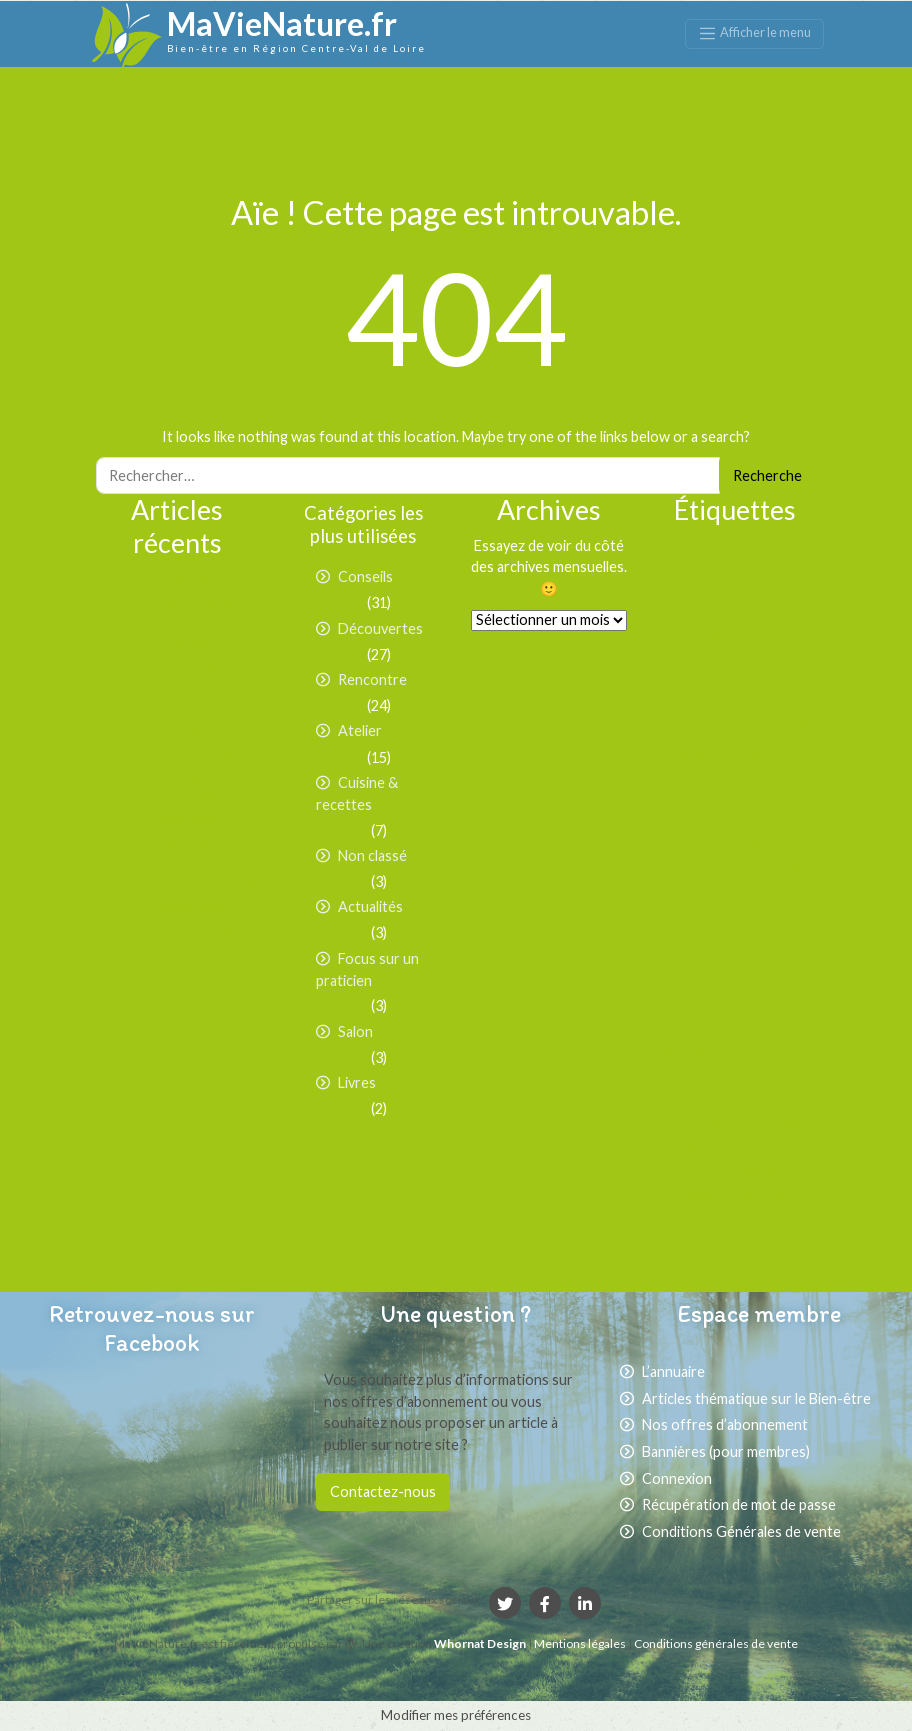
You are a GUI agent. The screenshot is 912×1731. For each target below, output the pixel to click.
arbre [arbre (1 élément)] (712, 584)
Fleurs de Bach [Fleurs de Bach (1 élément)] (748, 798)
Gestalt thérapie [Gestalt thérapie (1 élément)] (763, 820)
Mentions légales (581, 1643)
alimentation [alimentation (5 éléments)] (735, 554)
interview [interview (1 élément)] (714, 841)
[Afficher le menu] (754, 33)
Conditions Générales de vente (741, 1531)
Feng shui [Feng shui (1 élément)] (683, 798)
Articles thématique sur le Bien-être (756, 1398)
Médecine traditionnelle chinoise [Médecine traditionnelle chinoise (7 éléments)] (741, 941)
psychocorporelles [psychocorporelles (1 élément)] (735, 1095)
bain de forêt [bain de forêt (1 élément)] (779, 634)
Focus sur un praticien (367, 970)
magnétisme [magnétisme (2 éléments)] (711, 863)
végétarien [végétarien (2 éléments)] (718, 1193)
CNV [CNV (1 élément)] (668, 679)
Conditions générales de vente (716, 1643)
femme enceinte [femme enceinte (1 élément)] (770, 777)
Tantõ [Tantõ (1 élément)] (759, 1147)
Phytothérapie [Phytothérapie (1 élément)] (751, 1049)
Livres (357, 1082)
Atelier (360, 730)
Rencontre (372, 679)
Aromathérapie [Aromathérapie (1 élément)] (768, 584)
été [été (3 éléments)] (761, 1221)
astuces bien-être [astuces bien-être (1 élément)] (735, 606)
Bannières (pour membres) (726, 1451)
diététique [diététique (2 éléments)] (770, 722)
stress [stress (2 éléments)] (782, 1122)
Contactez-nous (383, 1491)
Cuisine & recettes (357, 794)
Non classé (372, 855)
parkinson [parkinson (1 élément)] (687, 1049)
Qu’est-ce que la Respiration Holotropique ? (200, 906)
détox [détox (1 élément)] (674, 754)
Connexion (677, 1478)
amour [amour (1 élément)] (679, 584)
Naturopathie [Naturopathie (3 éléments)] (735, 1023)
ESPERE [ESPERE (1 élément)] (675, 777)
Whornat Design (480, 1643)
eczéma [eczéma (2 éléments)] (719, 752)
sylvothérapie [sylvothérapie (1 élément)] (708, 1147)
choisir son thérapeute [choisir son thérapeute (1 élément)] (759, 657)
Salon (355, 1031)
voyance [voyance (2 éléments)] (772, 1169)
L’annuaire (673, 1371)
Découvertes (380, 628)
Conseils (365, 576)
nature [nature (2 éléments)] (790, 990)
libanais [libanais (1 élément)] (761, 841)
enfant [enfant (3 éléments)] (780, 751)
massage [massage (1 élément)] (782, 865)
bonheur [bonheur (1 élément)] (677, 657)
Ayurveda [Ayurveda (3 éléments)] (701, 631)
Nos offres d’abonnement (725, 1424)
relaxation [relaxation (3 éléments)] (712, 1121)
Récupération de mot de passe (739, 1504)
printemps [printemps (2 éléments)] (754, 1071)
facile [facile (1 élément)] (711, 777)
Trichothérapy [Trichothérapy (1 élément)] (703, 1171)
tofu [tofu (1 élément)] (786, 1147)
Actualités (370, 906)
